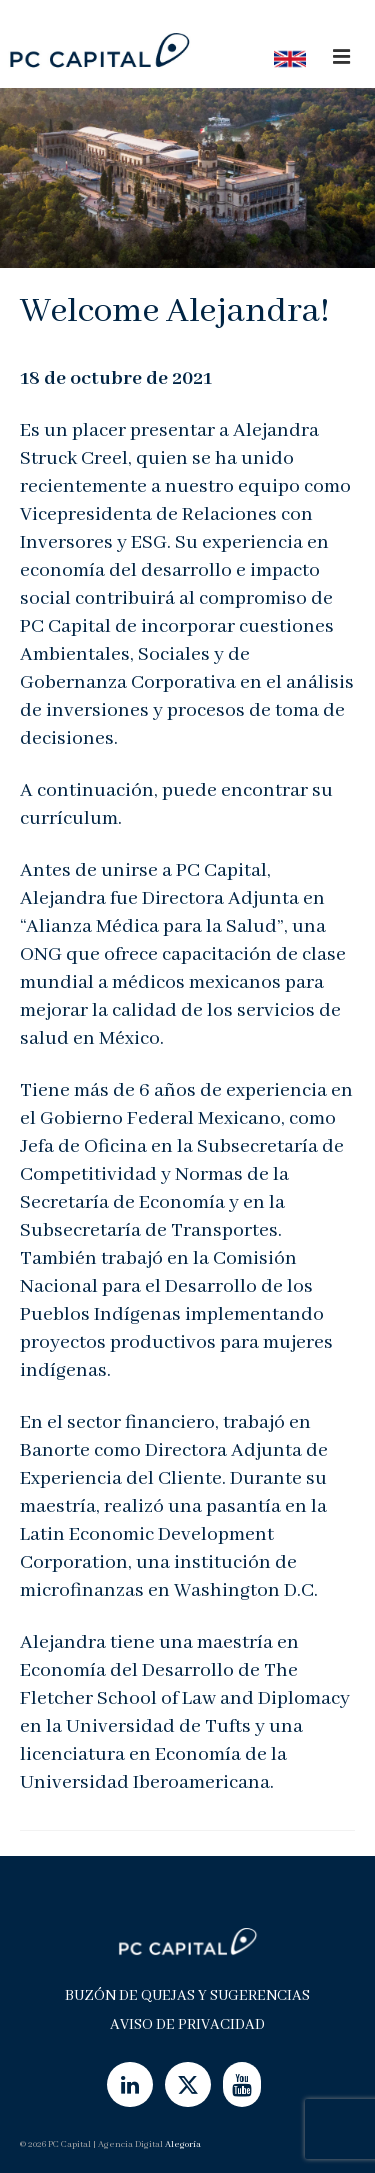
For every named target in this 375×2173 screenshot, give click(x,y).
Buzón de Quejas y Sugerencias (187, 1996)
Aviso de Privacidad (187, 2025)
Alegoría (183, 2144)
